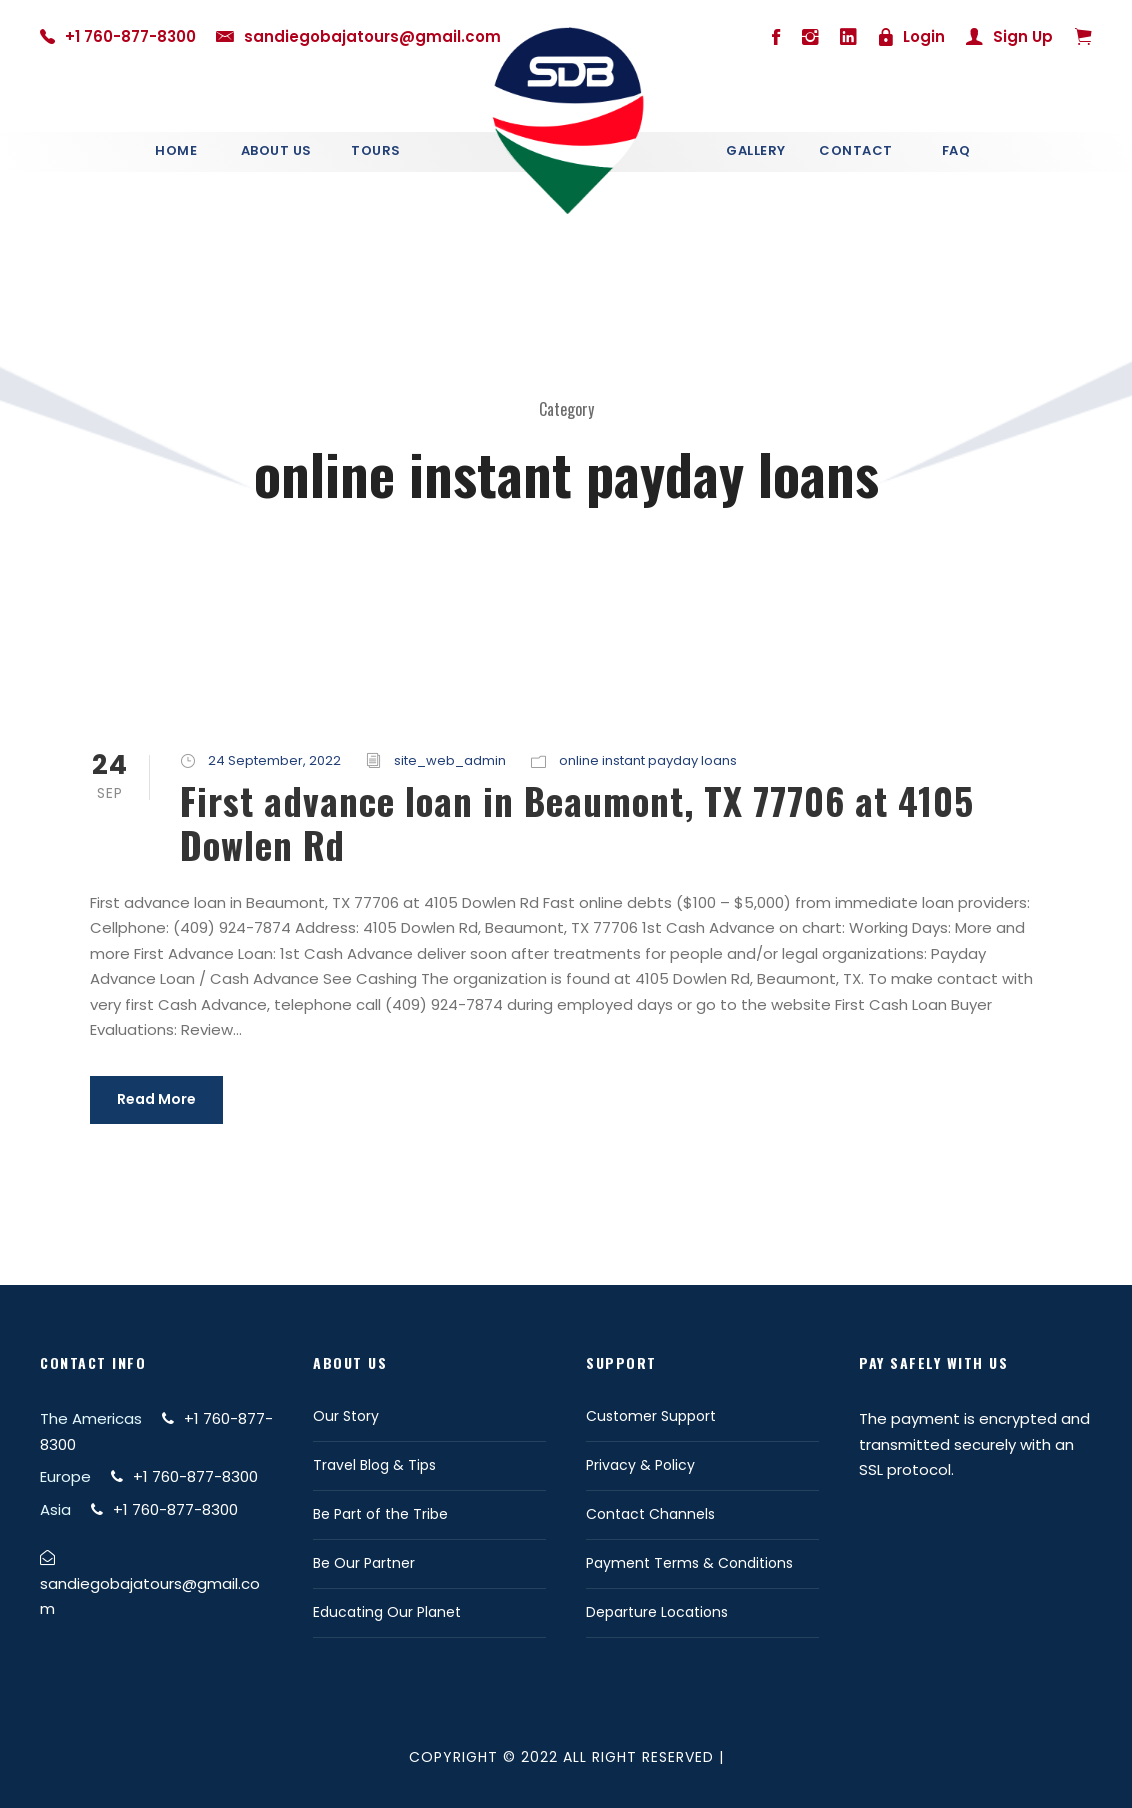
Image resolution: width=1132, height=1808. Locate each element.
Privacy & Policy (640, 1465)
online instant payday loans (648, 760)
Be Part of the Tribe (380, 1514)
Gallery (756, 150)
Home (176, 150)
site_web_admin (450, 760)
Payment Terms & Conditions (689, 1563)
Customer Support (651, 1416)
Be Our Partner (364, 1563)
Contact (856, 150)
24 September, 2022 (274, 760)
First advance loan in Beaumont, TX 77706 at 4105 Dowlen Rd (577, 822)
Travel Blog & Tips (374, 1465)
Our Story (346, 1416)
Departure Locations (657, 1612)
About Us (276, 150)
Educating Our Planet (387, 1612)
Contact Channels (650, 1514)
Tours (376, 150)
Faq (956, 150)
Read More (156, 1099)
